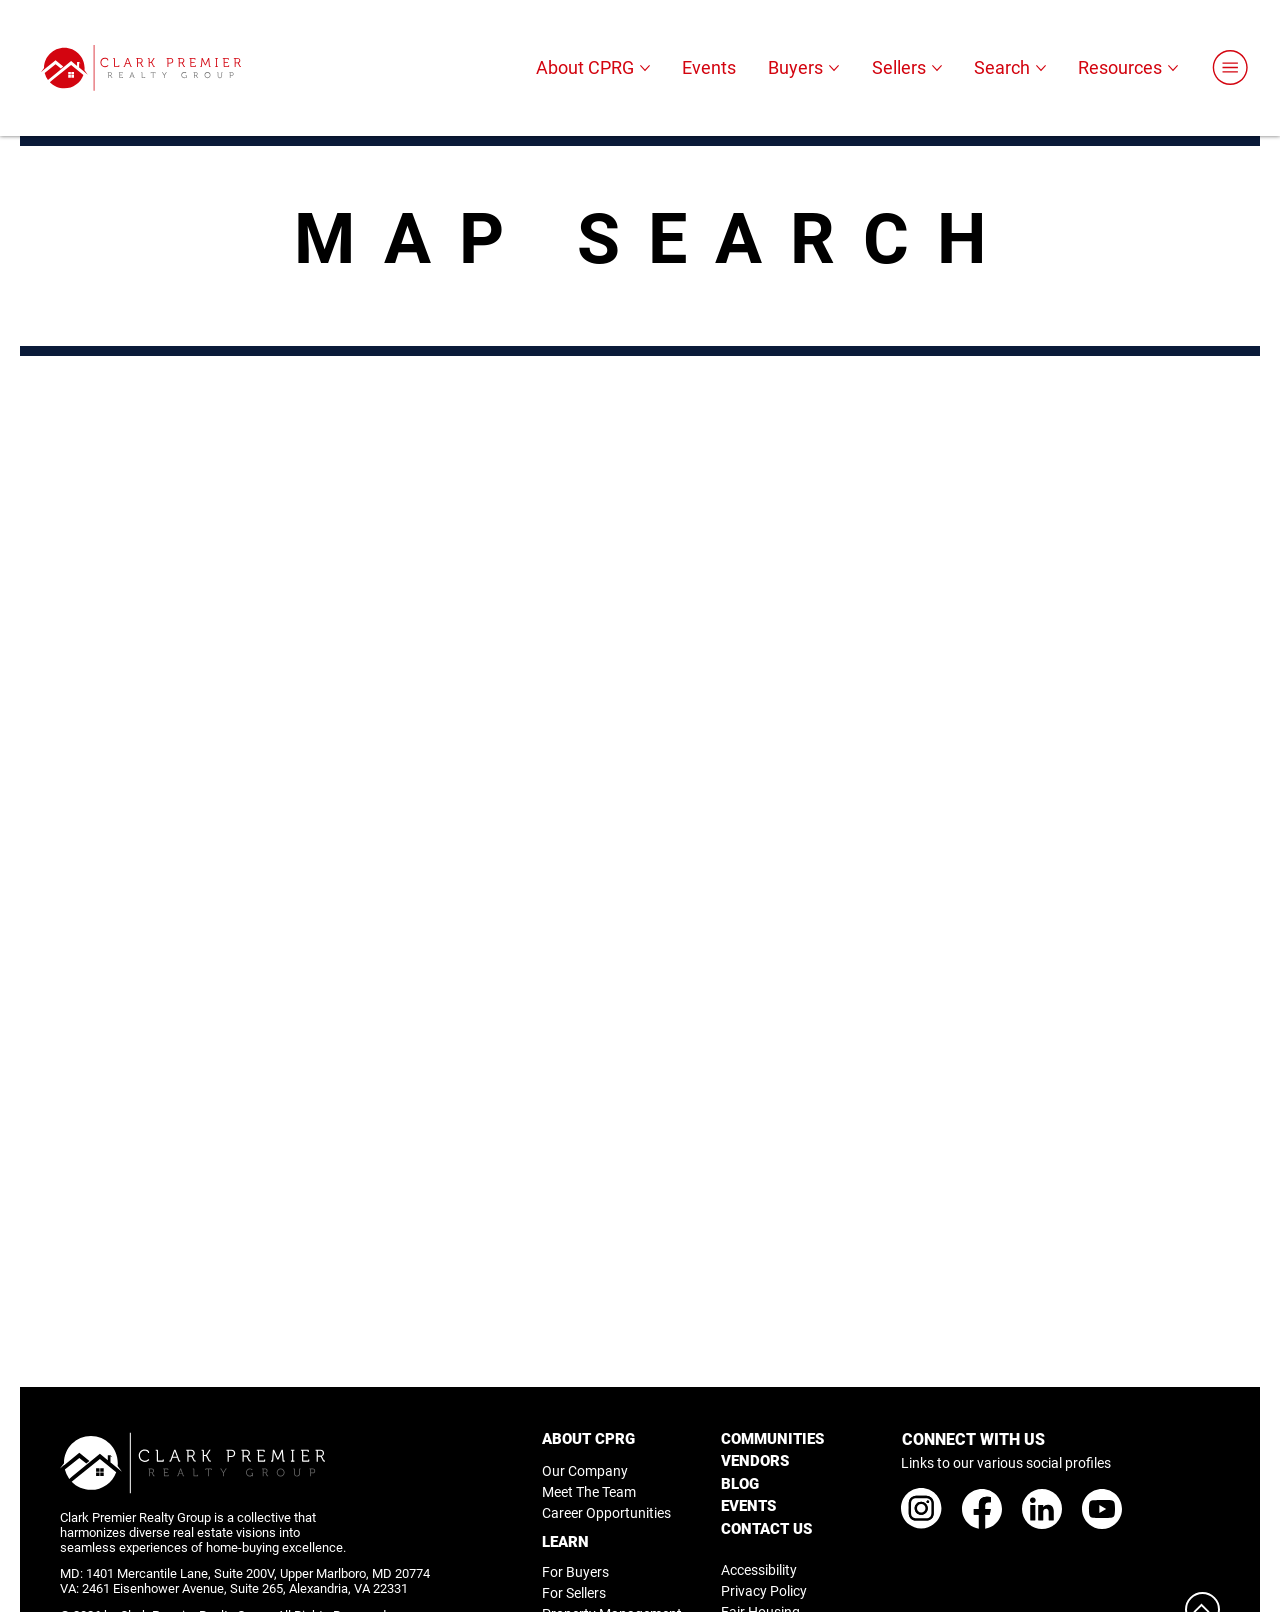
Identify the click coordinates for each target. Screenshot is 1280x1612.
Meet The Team (589, 1492)
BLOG (740, 1484)
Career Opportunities (606, 1513)
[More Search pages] (1041, 68)
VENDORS (755, 1461)
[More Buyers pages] (834, 68)
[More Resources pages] (1173, 68)
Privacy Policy (764, 1591)
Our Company (585, 1471)
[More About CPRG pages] (645, 68)
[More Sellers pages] (937, 68)
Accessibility (759, 1570)
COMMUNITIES (772, 1439)
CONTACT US (766, 1529)
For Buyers (575, 1572)
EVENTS (748, 1506)
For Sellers (574, 1593)
